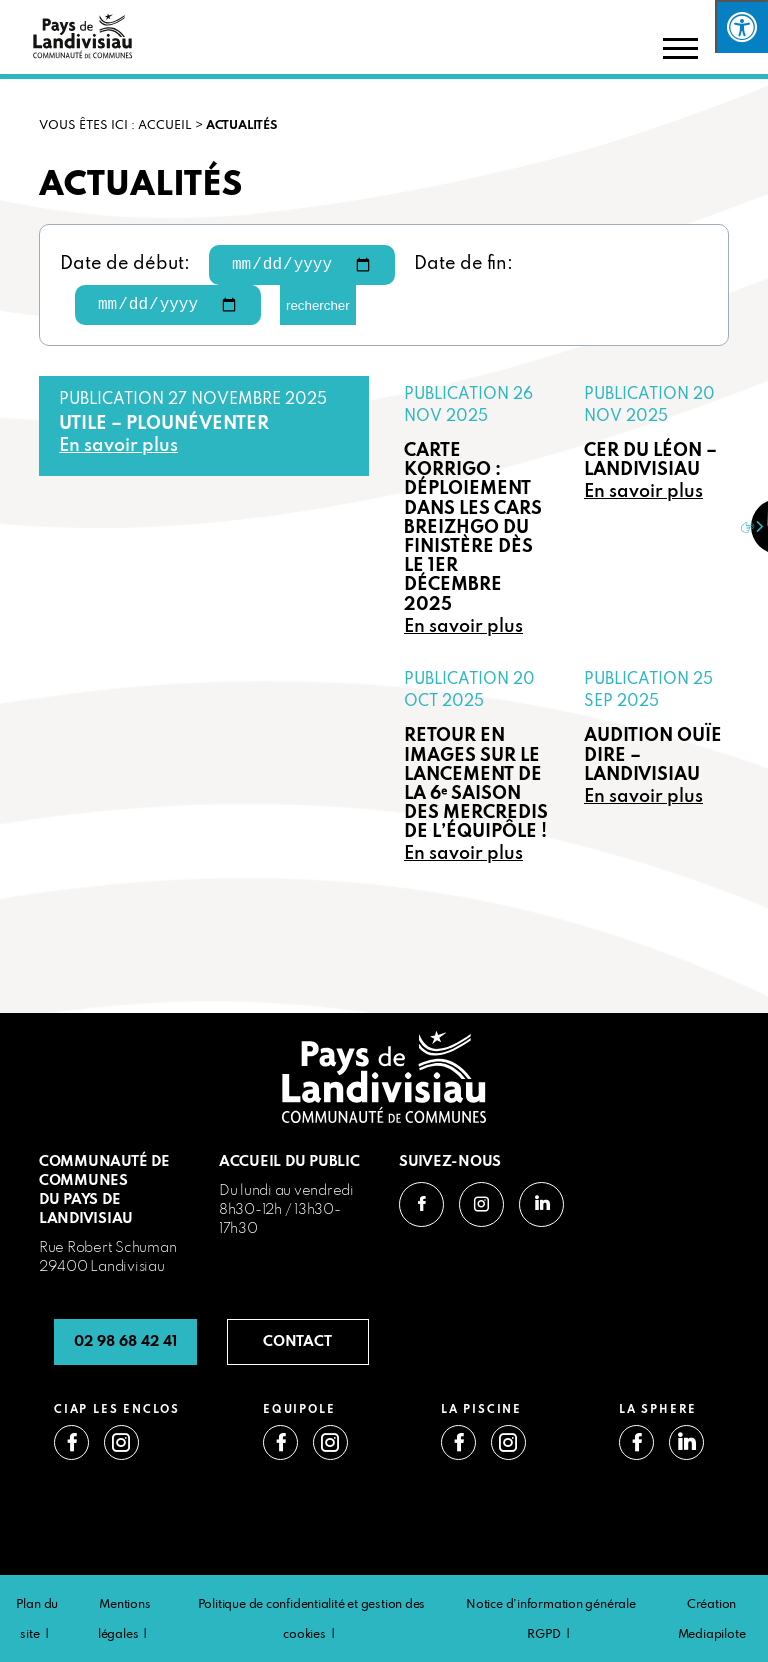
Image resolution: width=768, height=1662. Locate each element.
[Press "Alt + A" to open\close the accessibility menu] (741, 26)
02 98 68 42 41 (125, 1342)
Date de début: (125, 264)
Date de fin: (463, 264)
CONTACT (297, 1342)
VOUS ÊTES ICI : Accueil (115, 126)
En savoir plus (118, 446)
